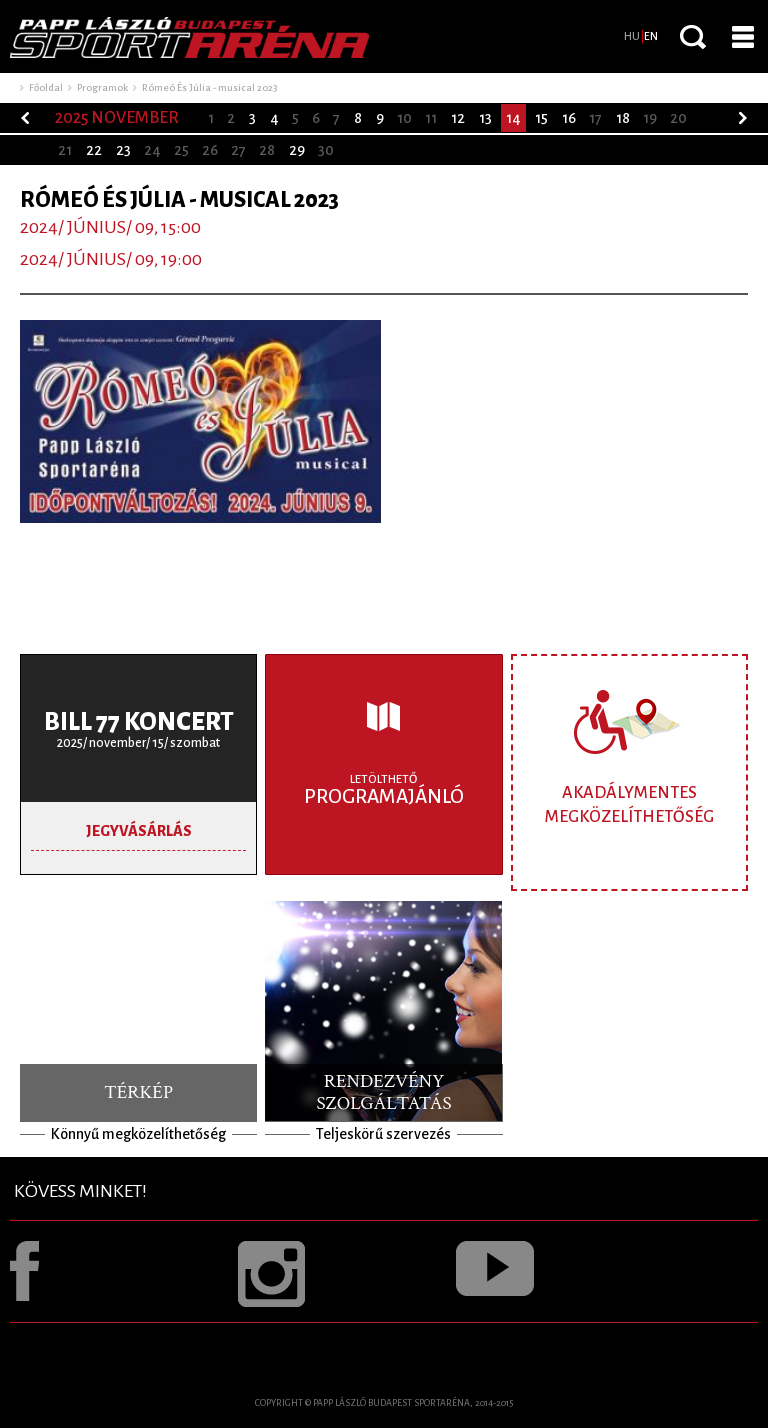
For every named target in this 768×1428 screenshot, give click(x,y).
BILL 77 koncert (139, 721)
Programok (102, 87)
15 (541, 118)
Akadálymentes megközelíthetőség (629, 804)
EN (651, 36)
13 (485, 118)
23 (123, 150)
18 (623, 118)
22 (94, 150)
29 (297, 150)
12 (458, 118)
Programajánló (383, 790)
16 (569, 118)
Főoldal (46, 87)
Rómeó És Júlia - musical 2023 (209, 87)
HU (632, 36)
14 (513, 118)
